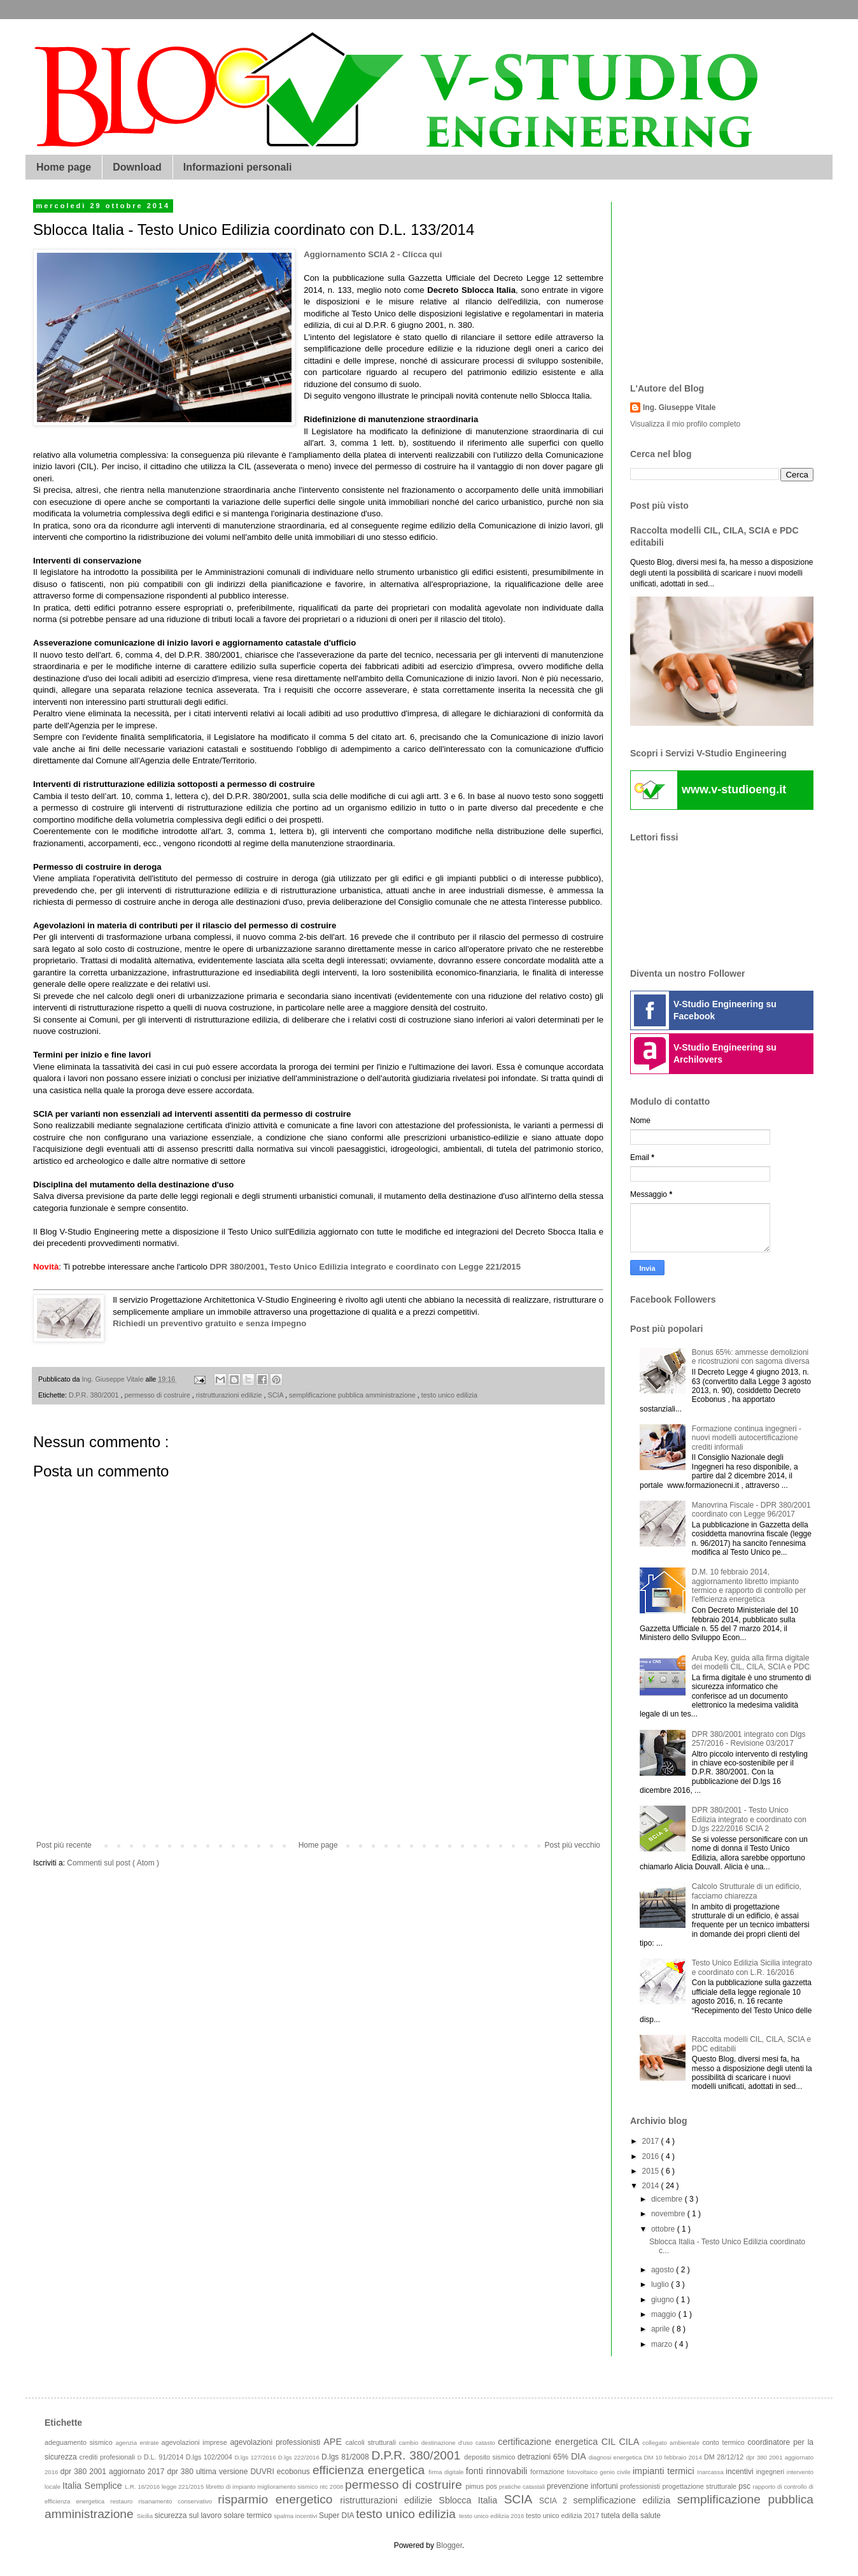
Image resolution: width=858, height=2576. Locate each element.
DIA (580, 2456)
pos (492, 2486)
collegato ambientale (672, 2442)
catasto (486, 2442)
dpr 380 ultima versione (208, 2471)
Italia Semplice (93, 2485)
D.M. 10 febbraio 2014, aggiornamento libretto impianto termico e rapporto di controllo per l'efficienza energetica (749, 1586)
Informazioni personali (237, 167)
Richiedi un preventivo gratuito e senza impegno (209, 1323)
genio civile (616, 2471)
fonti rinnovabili (498, 2471)
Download (137, 167)
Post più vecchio (572, 1845)
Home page (63, 167)
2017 (651, 2141)
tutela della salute (631, 2515)
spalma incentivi (296, 2515)
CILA (630, 2442)
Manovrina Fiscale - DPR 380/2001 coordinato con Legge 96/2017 (751, 1509)
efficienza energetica (370, 2470)
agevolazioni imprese (196, 2442)
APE (334, 2442)
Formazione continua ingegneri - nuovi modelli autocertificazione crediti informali (746, 1438)
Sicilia (146, 2515)
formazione (548, 2471)
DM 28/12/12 (725, 2457)
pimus (475, 2486)
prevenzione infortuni (583, 2486)
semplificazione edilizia (625, 2500)
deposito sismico (490, 2457)
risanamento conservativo (178, 2501)
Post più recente (64, 1845)
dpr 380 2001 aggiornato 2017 (113, 2471)
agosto (663, 2269)
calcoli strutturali (372, 2442)
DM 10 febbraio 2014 (674, 2457)
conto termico (724, 2442)
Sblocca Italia (471, 2500)
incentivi (741, 2471)
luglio (661, 2284)
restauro (124, 2501)
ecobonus (295, 2471)
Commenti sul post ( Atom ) (113, 1862)
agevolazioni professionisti (276, 2442)
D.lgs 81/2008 (346, 2456)
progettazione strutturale (700, 2486)
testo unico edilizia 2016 (492, 2515)
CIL (610, 2442)
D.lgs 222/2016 (299, 2457)
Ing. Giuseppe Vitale (679, 407)
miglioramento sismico (288, 2486)
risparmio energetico (279, 2499)
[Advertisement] (318, 1796)
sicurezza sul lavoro (189, 2515)
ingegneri (771, 2471)
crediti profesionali (108, 2457)
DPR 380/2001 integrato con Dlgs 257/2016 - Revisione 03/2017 (749, 1739)
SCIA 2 (556, 2500)
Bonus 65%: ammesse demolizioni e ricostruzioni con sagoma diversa (751, 1357)
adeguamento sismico (80, 2442)
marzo (663, 2344)
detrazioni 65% (544, 2456)
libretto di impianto (231, 2486)
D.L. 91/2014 (165, 2457)
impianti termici (665, 2471)
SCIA (276, 1395)
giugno (663, 2299)
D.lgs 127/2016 (256, 2457)
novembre (669, 2213)
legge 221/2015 (184, 2486)
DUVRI (263, 2471)
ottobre (664, 2229)
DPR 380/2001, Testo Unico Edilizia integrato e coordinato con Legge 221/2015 (365, 1266)
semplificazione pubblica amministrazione (353, 1395)
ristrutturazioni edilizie (230, 1395)
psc (745, 2486)
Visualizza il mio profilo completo (685, 424)
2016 (651, 2156)
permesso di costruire (158, 1395)
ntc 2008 (332, 2486)
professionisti (641, 2486)
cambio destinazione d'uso (437, 2442)
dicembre (668, 2199)
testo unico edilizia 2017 (563, 2515)
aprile (661, 2329)
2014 (651, 2185)
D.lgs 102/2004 (210, 2457)
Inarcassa (711, 2471)
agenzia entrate (138, 2442)
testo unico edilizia (449, 1395)
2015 (651, 2171)
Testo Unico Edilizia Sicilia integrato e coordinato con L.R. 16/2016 (752, 1967)
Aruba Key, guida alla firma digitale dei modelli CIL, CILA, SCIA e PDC (751, 1662)
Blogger (449, 2545)
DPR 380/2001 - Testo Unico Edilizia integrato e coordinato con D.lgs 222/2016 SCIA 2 (749, 1819)
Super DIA (337, 2515)
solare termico (248, 2515)
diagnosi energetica (616, 2457)
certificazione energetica (549, 2442)
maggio (665, 2314)
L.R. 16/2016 (143, 2486)
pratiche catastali (523, 2486)
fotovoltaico (583, 2471)
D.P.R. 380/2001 (94, 1395)
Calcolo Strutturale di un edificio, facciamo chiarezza (746, 1891)
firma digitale (447, 2471)
